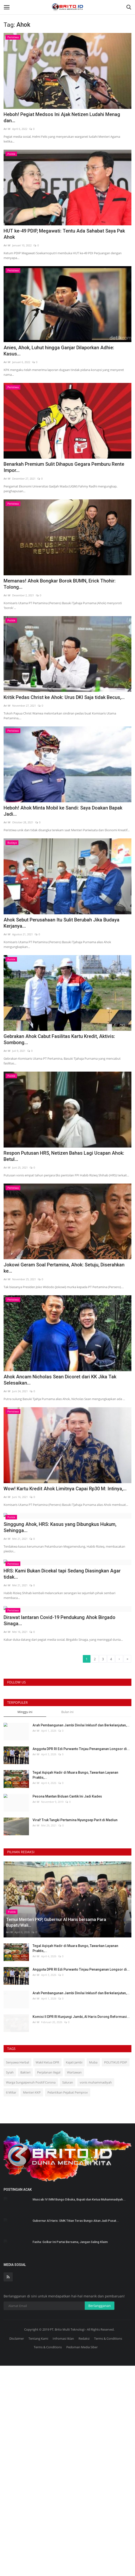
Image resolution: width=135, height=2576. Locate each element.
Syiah (10, 2072)
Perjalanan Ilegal (48, 2072)
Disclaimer (16, 2338)
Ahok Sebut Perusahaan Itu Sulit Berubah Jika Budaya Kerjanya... (61, 923)
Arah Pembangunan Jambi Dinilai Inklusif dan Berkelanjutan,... (81, 1725)
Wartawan (74, 2072)
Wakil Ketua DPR (47, 2062)
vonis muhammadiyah (96, 2082)
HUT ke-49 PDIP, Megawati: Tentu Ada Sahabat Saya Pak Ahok (64, 234)
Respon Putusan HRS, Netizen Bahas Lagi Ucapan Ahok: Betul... (64, 1156)
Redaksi (84, 2338)
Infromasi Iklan (63, 2338)
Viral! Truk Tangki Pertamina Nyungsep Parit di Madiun (75, 1820)
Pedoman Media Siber (82, 2347)
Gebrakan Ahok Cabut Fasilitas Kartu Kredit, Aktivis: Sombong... (59, 1039)
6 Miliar (11, 2092)
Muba (93, 2062)
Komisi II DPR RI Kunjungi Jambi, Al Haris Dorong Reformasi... (81, 2017)
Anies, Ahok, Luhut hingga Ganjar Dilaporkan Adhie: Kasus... (59, 351)
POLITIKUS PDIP (115, 2062)
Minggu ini (24, 1712)
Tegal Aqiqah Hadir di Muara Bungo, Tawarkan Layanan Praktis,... (75, 1775)
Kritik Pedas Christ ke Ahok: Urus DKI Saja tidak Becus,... (64, 697)
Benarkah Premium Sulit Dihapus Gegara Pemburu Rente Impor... (64, 467)
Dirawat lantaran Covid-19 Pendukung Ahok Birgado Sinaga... (59, 1620)
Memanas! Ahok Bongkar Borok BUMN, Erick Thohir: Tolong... (60, 584)
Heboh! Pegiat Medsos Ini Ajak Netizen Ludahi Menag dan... (62, 117)
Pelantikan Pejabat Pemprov (67, 2092)
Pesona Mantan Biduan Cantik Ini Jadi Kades (67, 1796)
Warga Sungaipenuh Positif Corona (31, 2082)
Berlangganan (99, 2305)
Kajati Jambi (74, 2062)
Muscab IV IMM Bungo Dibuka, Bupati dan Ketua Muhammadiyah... (79, 2199)
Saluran (67, 2082)
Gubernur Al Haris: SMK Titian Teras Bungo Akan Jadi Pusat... (76, 2220)
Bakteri (25, 2072)
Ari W (7, 129)
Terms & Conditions (108, 2338)
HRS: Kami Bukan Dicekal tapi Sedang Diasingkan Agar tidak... (62, 1574)
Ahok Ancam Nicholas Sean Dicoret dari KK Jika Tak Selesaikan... (60, 1380)
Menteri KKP (32, 2092)
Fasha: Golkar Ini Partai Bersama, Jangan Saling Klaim (70, 2242)
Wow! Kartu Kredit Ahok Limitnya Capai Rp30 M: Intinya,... (65, 1489)
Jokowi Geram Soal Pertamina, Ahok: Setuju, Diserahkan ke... (64, 1268)
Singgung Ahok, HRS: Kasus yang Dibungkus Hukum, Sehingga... (60, 1527)
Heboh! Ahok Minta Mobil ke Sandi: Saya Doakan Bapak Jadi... (63, 811)
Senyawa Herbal (17, 2062)
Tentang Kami (38, 2338)
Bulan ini (67, 1712)
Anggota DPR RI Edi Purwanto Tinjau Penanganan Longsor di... (81, 1749)
